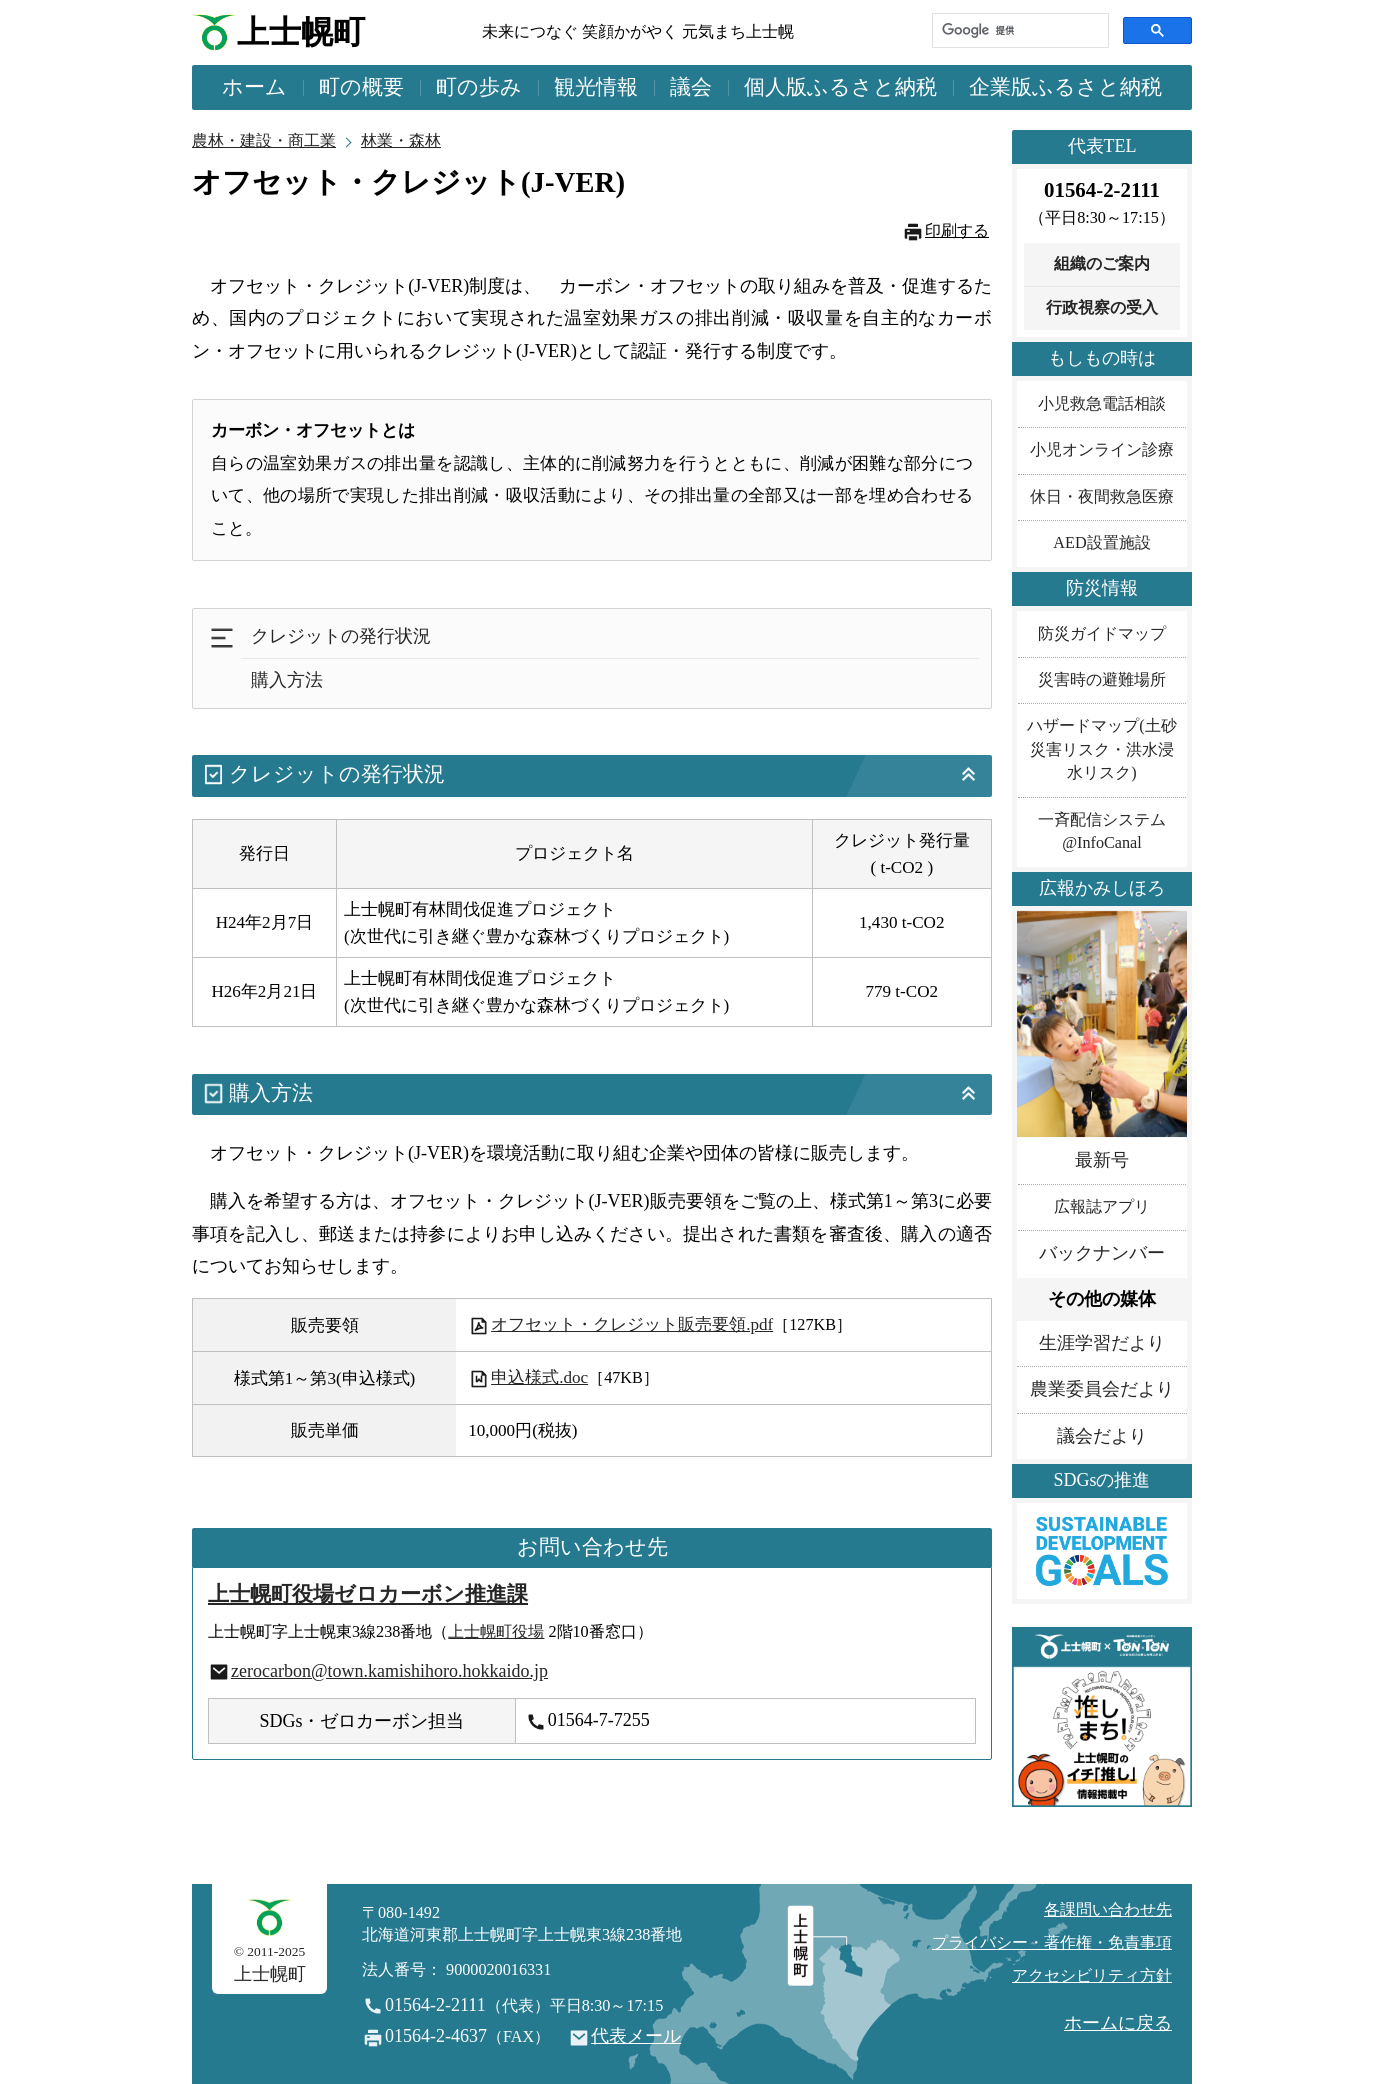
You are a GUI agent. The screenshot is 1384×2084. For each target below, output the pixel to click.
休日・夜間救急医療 (1102, 497)
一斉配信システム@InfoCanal (1102, 831)
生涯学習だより (1102, 1343)
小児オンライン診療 (1102, 450)
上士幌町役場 (496, 1632)
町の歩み (479, 87)
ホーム (254, 87)
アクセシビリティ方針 (1092, 1976)
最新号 (1102, 1160)
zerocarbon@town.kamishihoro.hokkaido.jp (389, 1671)
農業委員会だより (1102, 1389)
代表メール (636, 2036)
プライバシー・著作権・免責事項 (1052, 1943)
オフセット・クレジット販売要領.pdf (621, 1324)
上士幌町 (301, 32)
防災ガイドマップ (1102, 634)
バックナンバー (1102, 1253)
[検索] (1018, 30)
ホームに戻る (1118, 2023)
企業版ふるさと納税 (1065, 87)
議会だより (1102, 1436)
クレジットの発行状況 (341, 636)
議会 (691, 87)
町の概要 (361, 87)
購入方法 (287, 680)
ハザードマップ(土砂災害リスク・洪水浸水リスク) (1101, 749)
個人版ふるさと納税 (840, 87)
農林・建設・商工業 (264, 141)
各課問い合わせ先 (1108, 1910)
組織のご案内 (1102, 264)
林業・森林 (401, 141)
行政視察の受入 (1102, 308)
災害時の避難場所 (1102, 680)
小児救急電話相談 (1102, 404)
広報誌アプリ (1102, 1207)
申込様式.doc (528, 1377)
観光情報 (596, 87)
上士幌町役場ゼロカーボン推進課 (368, 1594)
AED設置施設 (1101, 543)
